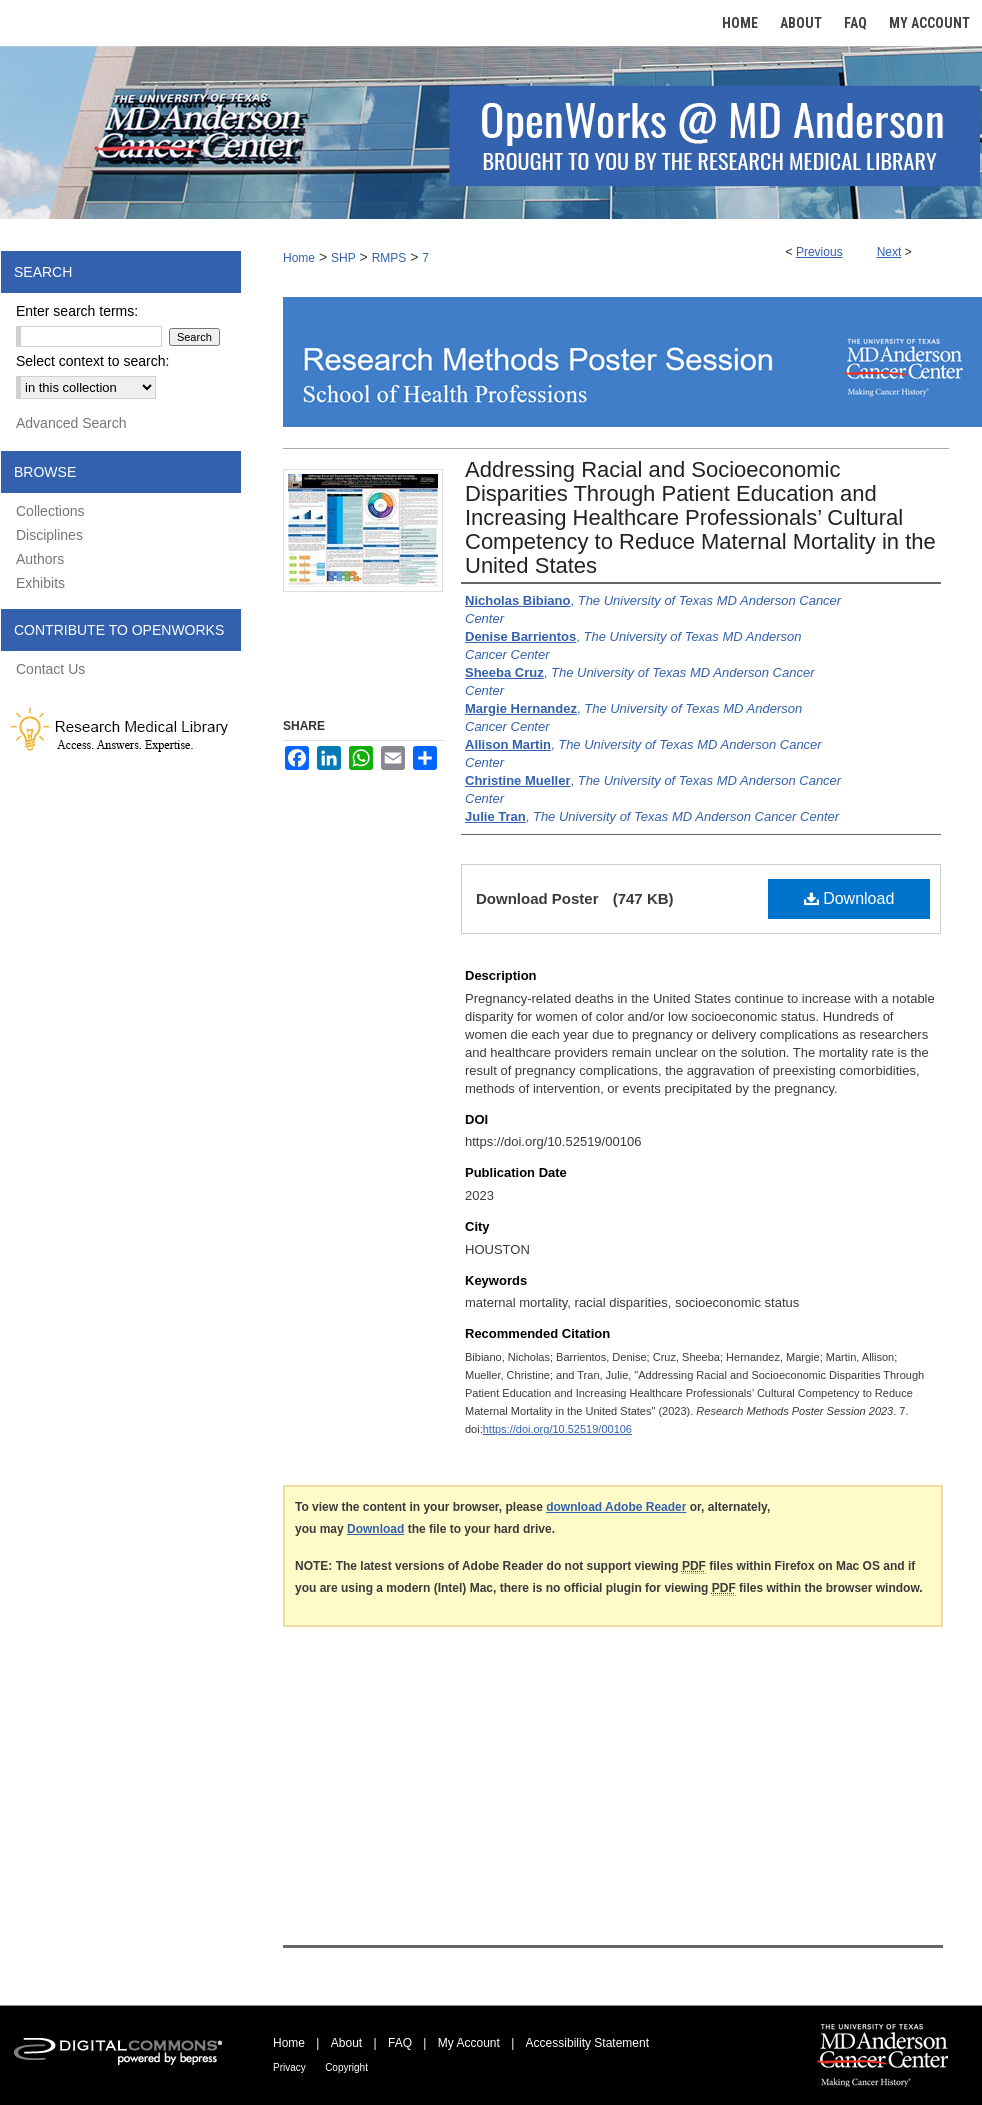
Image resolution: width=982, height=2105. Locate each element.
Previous (819, 252)
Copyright (346, 2067)
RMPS (389, 258)
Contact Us (50, 669)
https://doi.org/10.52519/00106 (557, 1429)
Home (299, 258)
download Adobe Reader (616, 1507)
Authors (40, 559)
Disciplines (49, 535)
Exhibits (40, 583)
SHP (343, 258)
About (346, 2043)
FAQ (400, 2043)
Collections (50, 511)
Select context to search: (92, 361)
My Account (469, 2043)
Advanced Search (71, 423)
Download (849, 898)
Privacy (289, 2067)
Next (889, 252)
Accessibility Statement (587, 2043)
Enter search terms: (77, 311)
